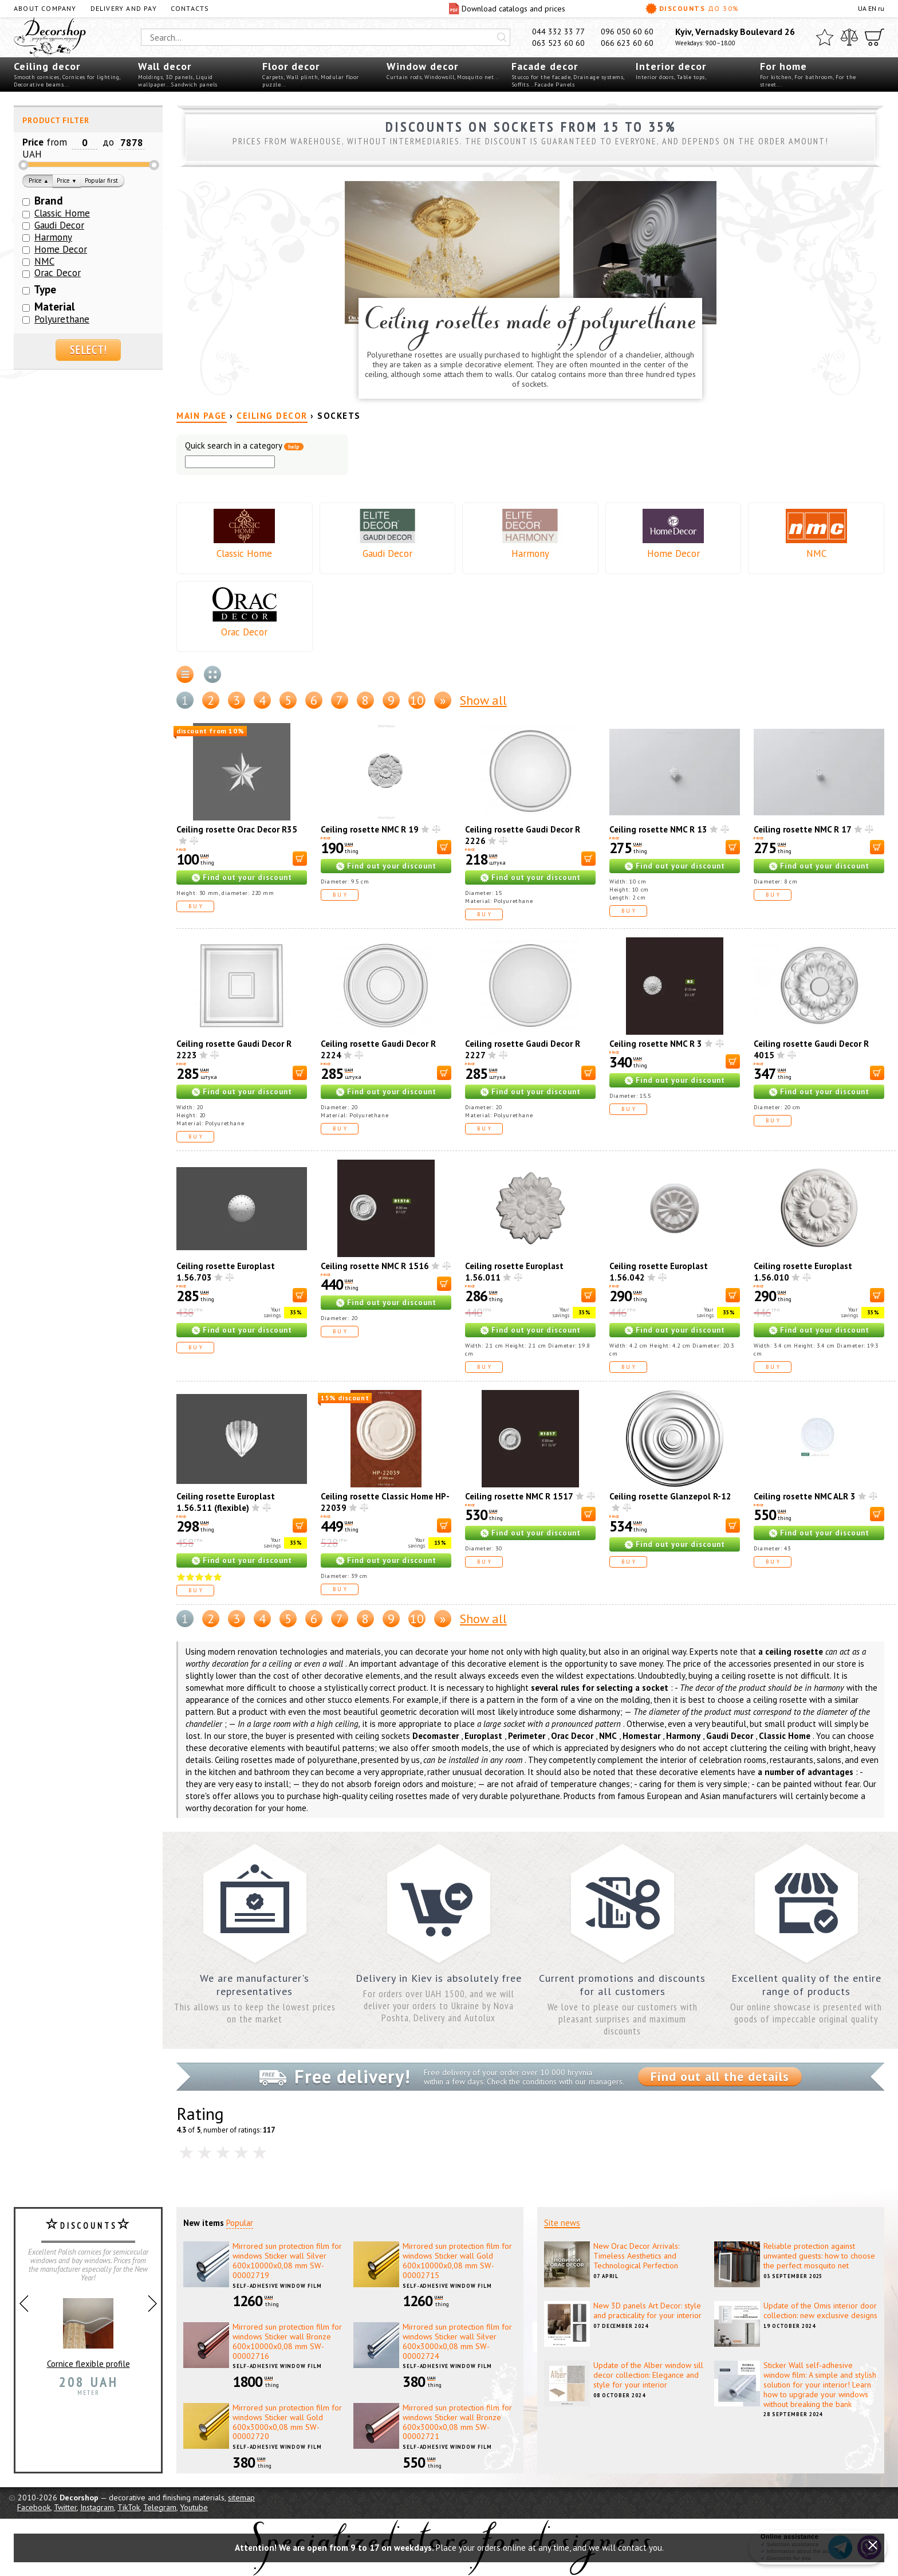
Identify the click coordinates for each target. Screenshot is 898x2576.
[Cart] (874, 37)
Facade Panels (554, 84)
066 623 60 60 (627, 43)
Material (54, 306)
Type (45, 289)
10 (417, 700)
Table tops (691, 77)
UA (862, 8)
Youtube (194, 2507)
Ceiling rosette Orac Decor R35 (236, 829)
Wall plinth (302, 77)
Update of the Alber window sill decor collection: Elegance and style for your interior (648, 2375)
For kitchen (776, 77)
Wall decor (164, 66)
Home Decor (673, 553)
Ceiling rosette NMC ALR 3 (805, 1496)
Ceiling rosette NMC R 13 (658, 829)
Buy (196, 906)
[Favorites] (825, 37)
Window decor (422, 66)
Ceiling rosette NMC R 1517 (519, 1496)
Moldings (150, 77)
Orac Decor (244, 632)
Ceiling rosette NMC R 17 (803, 829)
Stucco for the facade (541, 77)
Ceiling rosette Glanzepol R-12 (670, 1496)
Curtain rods (404, 77)
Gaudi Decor (387, 553)
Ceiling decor (47, 66)
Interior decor (671, 66)
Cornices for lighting (91, 77)
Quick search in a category (244, 446)
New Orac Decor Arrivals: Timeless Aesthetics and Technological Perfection (636, 2256)
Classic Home (244, 553)
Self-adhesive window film (277, 2286)
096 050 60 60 (627, 31)
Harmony (530, 553)
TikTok (128, 2507)
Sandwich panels (194, 84)
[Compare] (849, 37)
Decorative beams (39, 84)
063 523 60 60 (558, 43)
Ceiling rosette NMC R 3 (655, 1043)
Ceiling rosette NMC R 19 (370, 829)
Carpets (272, 77)
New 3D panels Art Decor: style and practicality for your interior (647, 2310)
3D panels (179, 77)
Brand (48, 200)
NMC (816, 553)
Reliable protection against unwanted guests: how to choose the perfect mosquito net (819, 2256)
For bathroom (813, 77)
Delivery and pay (123, 8)
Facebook (33, 2507)
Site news (562, 2222)
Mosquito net (475, 77)
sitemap (241, 2497)
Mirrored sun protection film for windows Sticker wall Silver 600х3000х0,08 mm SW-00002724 (457, 2341)
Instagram (97, 2507)
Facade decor (544, 66)
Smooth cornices (37, 77)
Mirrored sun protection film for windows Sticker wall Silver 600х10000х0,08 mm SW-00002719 (287, 2260)
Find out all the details (720, 2076)
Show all (483, 700)
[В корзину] (300, 858)
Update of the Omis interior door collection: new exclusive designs (820, 2310)
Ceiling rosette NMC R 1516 (375, 1265)
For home (783, 66)
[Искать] (501, 37)
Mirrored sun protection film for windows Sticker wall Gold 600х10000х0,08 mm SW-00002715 (457, 2260)
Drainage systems (598, 77)
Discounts (692, 8)
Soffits (520, 84)
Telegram (159, 2507)
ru (881, 8)
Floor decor (291, 66)
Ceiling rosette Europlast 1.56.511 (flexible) (225, 1502)
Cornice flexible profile (88, 2328)
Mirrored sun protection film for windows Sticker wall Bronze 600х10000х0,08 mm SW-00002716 (287, 2341)
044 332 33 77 (558, 31)
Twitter (65, 2507)
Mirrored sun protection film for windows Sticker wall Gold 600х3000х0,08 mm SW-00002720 (287, 2421)
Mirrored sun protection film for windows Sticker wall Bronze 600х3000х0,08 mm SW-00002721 (457, 2421)
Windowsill (439, 77)
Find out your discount (247, 877)
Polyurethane (61, 319)
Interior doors (655, 77)
